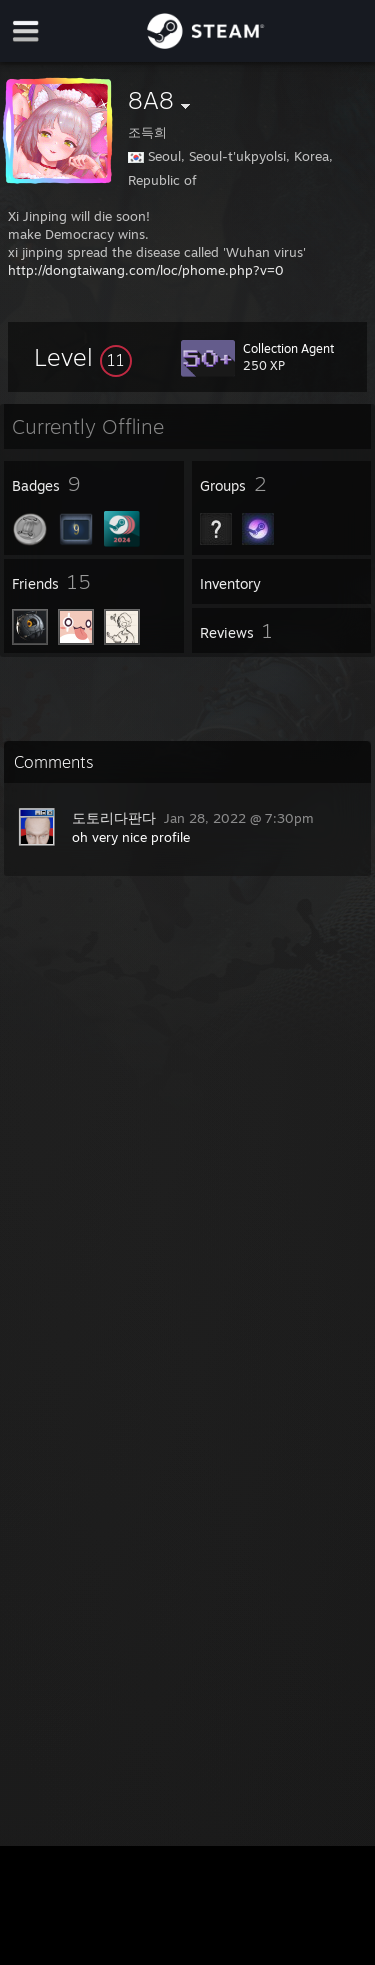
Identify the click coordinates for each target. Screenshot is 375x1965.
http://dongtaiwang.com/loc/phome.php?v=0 (146, 270)
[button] (83, 357)
